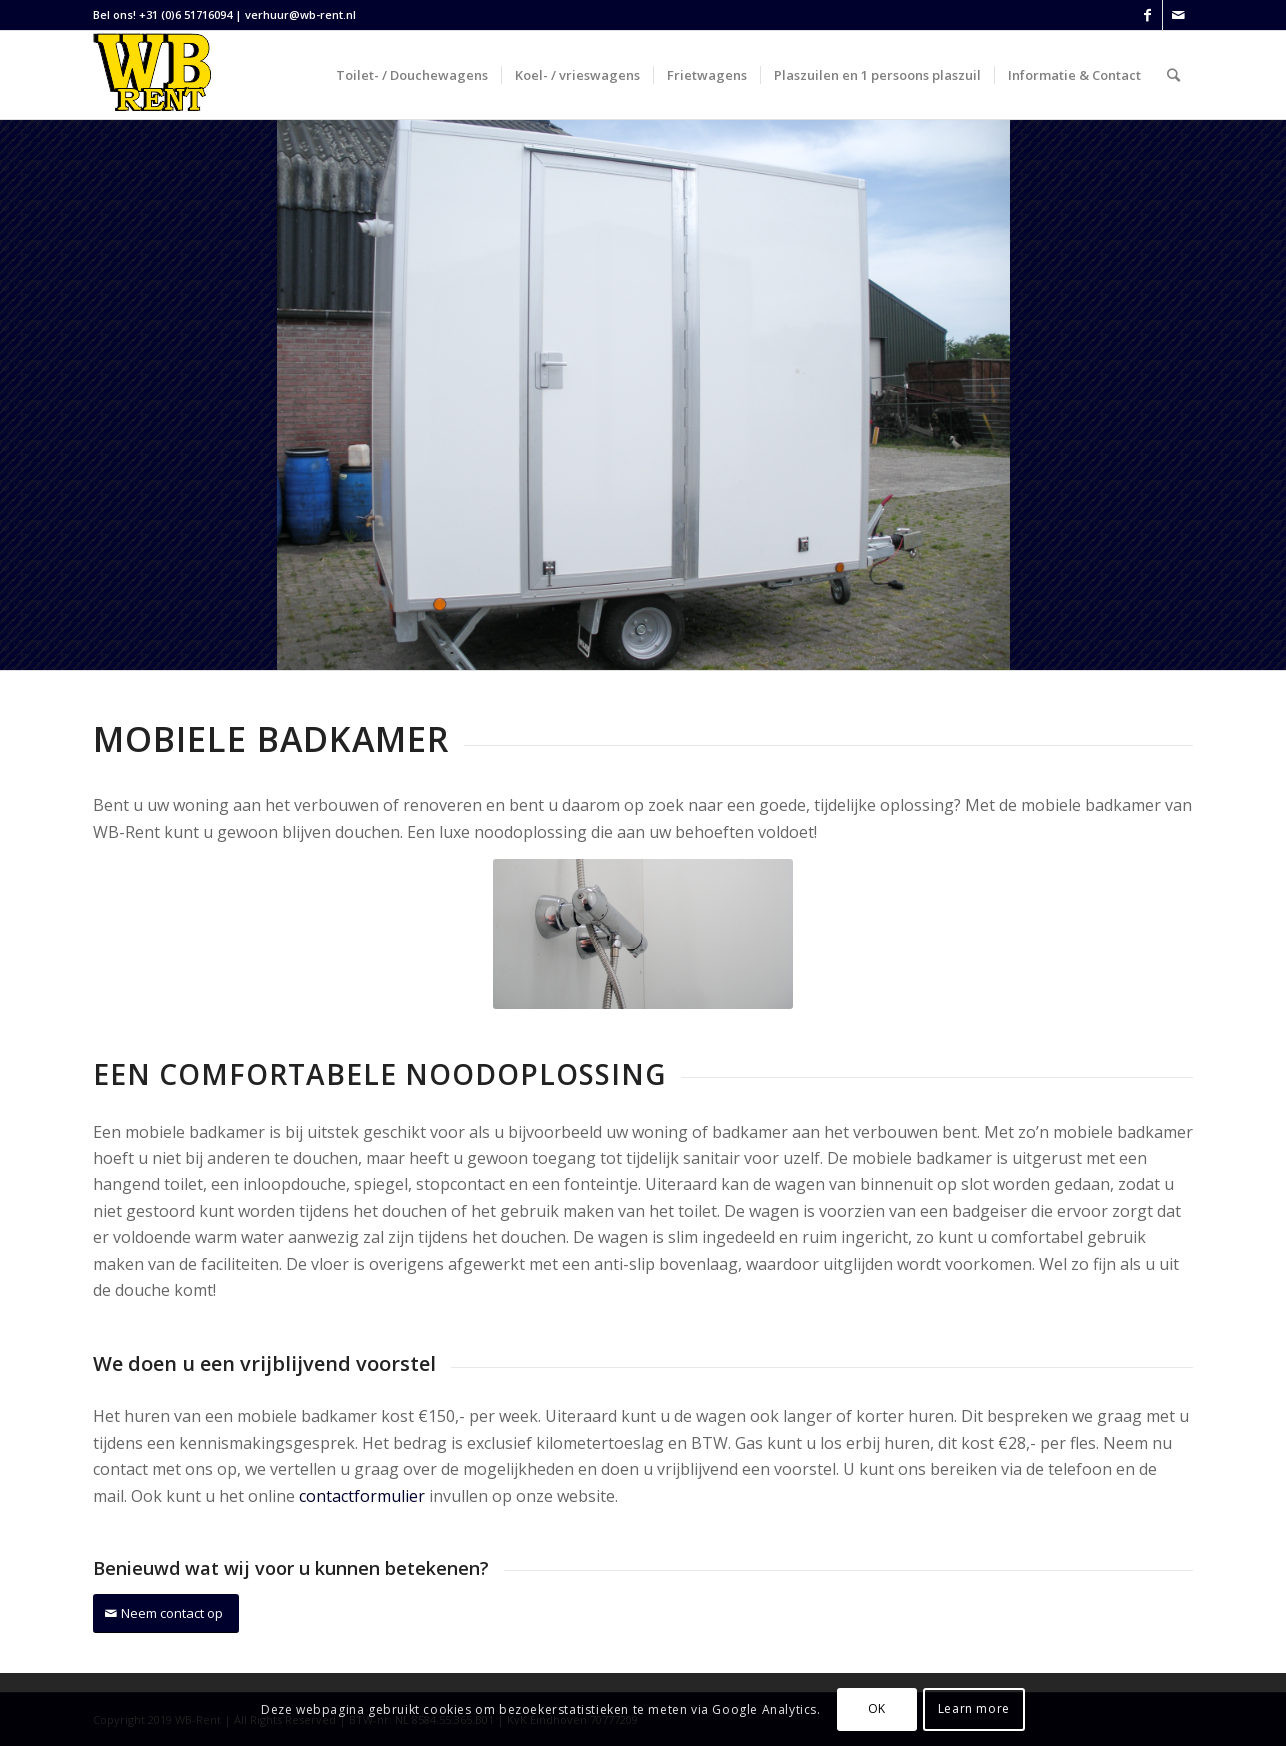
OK (877, 1708)
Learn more (974, 1708)
